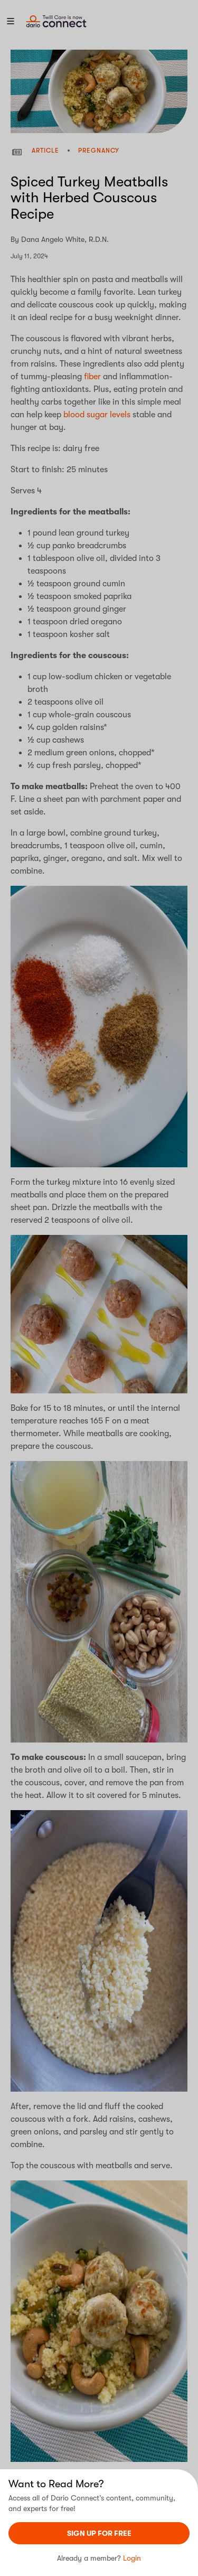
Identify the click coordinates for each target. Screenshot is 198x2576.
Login (132, 2558)
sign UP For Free (99, 2533)
